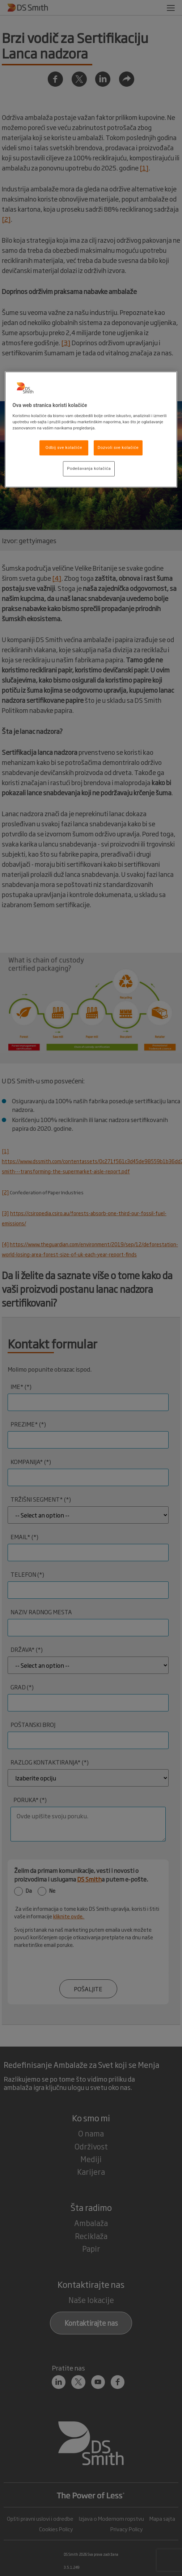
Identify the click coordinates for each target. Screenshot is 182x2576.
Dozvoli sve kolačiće (118, 447)
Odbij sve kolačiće (64, 447)
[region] (91, 429)
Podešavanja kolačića (89, 468)
